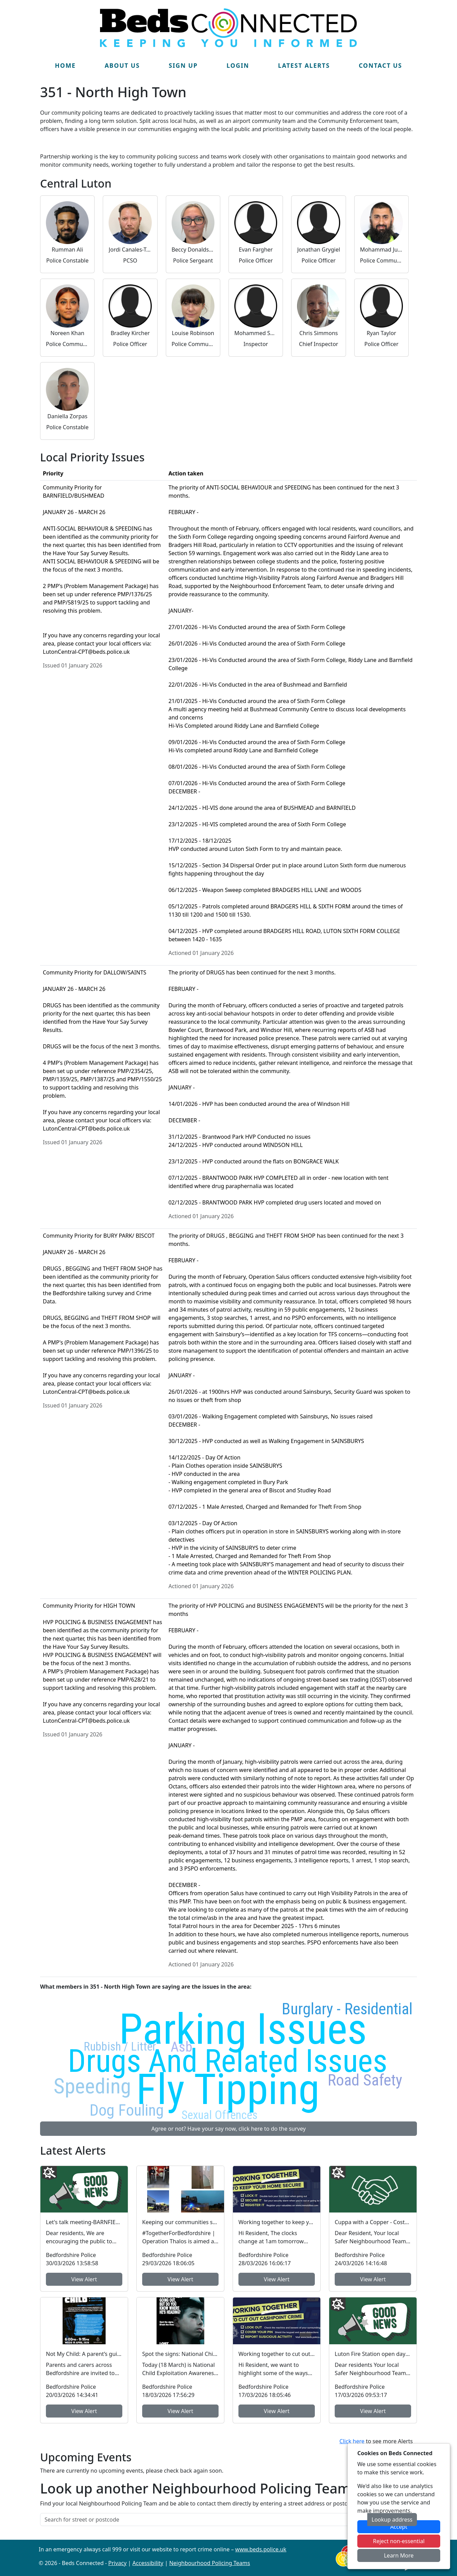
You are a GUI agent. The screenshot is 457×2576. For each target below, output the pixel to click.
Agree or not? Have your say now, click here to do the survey (228, 2128)
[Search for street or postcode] (204, 2519)
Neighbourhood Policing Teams (209, 2563)
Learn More (399, 2555)
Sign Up (183, 65)
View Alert (84, 2279)
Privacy (117, 2563)
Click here (352, 2441)
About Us (122, 65)
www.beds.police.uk (260, 2549)
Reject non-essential (399, 2541)
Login (237, 65)
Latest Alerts (304, 65)
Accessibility (148, 2563)
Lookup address (392, 2519)
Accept (398, 2526)
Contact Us (380, 65)
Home (65, 65)
